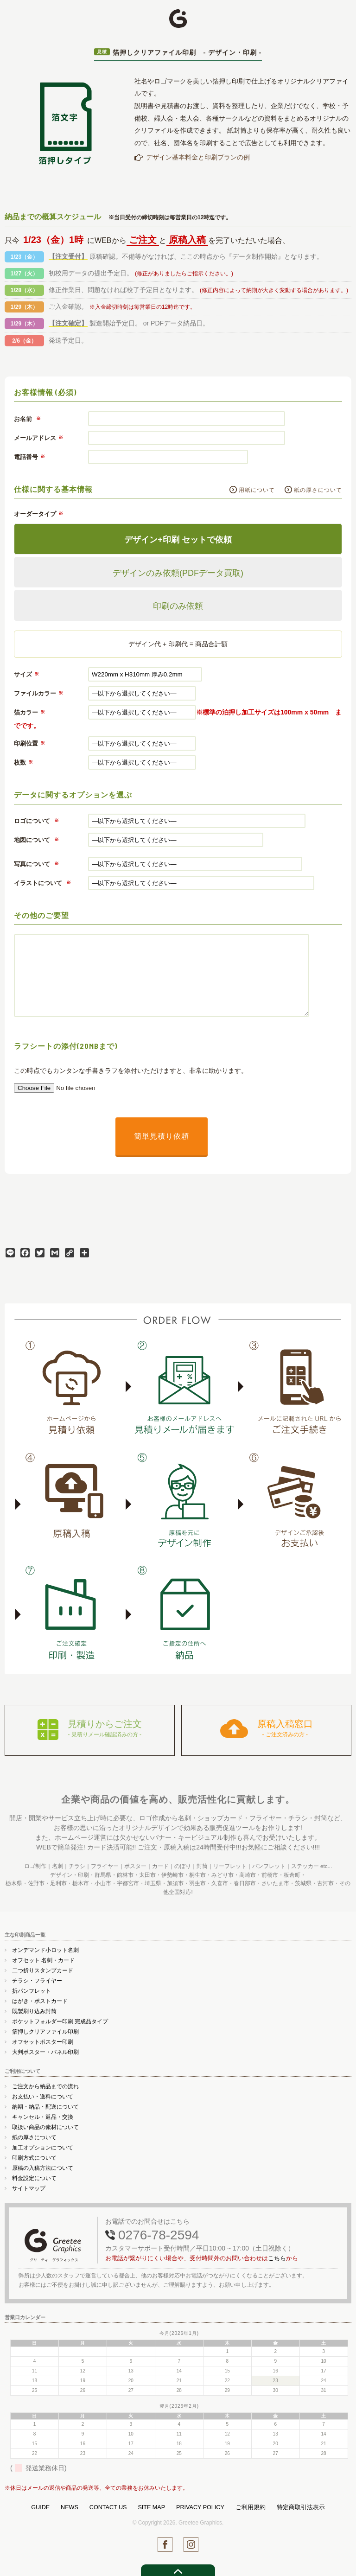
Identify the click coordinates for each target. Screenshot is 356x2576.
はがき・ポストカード (40, 1999)
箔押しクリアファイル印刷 (45, 2029)
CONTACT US (108, 2504)
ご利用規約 (250, 2504)
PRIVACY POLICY (200, 2504)
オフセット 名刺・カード (43, 1958)
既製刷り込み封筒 (34, 2009)
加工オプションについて (42, 2145)
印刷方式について (34, 2155)
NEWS (69, 2504)
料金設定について (34, 2176)
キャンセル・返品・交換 (42, 2114)
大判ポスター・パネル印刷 (45, 2050)
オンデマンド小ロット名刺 (45, 1948)
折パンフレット (31, 1988)
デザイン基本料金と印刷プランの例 (198, 157)
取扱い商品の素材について (45, 2125)
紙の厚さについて (318, 490)
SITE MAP (151, 2504)
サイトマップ (28, 2186)
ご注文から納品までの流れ (45, 2084)
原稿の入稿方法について (42, 2165)
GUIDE (40, 2504)
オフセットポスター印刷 (42, 2039)
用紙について (257, 490)
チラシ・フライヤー (37, 1978)
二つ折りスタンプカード (42, 1968)
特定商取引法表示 (301, 2504)
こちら (277, 2256)
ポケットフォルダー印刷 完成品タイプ (60, 2019)
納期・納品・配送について (45, 2104)
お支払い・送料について (42, 2094)
